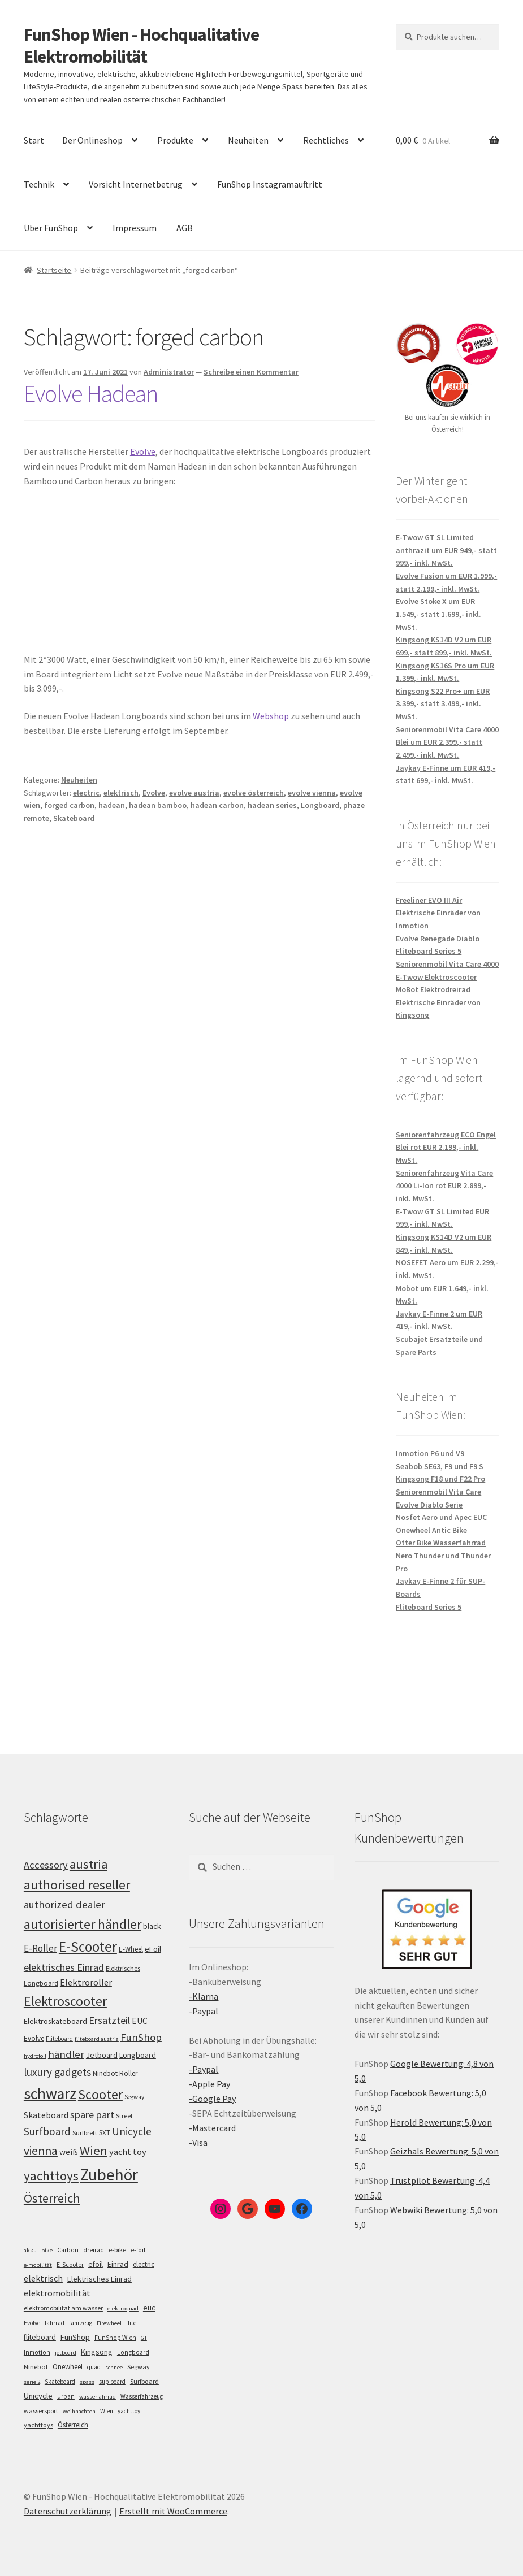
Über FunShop (51, 227)
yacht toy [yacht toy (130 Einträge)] (127, 2152)
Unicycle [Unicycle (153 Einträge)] (132, 2131)
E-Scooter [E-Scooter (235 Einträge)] (88, 1947)
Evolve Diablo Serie (429, 1505)
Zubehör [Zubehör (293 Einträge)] (109, 2174)
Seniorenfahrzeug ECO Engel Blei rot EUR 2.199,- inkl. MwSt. (446, 1147)
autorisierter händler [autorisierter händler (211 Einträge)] (82, 1924)
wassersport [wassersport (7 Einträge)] (41, 2410)
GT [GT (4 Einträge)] (144, 2338)
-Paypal (203, 2011)
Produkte (175, 140)
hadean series (272, 805)
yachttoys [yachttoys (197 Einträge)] (51, 2175)
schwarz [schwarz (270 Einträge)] (50, 2094)
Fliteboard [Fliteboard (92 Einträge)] (59, 2039)
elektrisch (121, 793)
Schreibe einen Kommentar (251, 372)
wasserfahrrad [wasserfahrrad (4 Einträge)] (97, 2396)
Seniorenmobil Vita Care (438, 1492)
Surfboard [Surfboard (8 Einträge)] (144, 2381)
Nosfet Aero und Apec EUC (441, 1517)
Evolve (142, 451)
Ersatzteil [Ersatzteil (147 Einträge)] (109, 2020)
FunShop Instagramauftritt (269, 184)
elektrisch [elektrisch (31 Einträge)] (43, 2278)
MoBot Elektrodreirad (433, 989)
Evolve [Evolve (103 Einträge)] (34, 2038)
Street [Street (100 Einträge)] (124, 2116)
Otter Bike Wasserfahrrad (441, 1542)
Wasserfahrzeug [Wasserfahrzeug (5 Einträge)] (141, 2396)
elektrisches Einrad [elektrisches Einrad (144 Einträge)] (64, 1967)
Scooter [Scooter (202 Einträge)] (100, 2094)
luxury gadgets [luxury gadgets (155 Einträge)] (57, 2072)
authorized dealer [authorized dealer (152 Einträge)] (64, 1904)
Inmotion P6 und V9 (430, 1453)
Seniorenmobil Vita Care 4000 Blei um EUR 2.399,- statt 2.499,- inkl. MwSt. (447, 742)
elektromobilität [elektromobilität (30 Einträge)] (57, 2293)
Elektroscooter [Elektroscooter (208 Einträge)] (65, 2001)
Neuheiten (248, 140)
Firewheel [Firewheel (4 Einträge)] (109, 2323)
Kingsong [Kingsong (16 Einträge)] (97, 2352)
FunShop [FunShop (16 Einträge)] (75, 2337)
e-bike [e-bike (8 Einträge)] (117, 2249)
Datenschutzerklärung (67, 2511)
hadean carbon (217, 805)
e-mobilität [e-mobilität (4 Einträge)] (38, 2265)
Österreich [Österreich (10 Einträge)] (73, 2425)
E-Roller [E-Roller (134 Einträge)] (40, 1948)
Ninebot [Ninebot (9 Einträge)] (36, 2366)
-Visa (198, 2142)
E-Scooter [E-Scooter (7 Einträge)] (70, 2264)
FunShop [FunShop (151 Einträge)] (141, 2037)
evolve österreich (253, 793)
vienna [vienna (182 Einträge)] (41, 2150)
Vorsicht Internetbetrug (136, 184)
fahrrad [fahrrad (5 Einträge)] (54, 2323)
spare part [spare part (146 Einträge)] (92, 2114)
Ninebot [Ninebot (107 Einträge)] (105, 2073)
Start (34, 140)
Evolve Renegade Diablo (437, 938)
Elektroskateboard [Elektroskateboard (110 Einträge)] (55, 2021)
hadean (111, 805)
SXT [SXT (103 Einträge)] (104, 2133)
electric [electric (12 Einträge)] (143, 2264)
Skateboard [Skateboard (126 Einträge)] (46, 2115)
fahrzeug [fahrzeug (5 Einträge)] (80, 2323)
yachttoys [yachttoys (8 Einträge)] (38, 2425)
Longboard (320, 805)
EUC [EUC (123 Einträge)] (140, 2020)
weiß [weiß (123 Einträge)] (68, 2152)
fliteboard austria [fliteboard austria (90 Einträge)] (97, 2039)
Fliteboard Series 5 (428, 951)
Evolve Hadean (91, 393)
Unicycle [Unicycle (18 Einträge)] (38, 2396)
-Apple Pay (209, 2084)
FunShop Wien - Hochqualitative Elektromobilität (141, 45)
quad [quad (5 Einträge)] (94, 2367)
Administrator (169, 372)
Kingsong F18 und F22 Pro (440, 1479)
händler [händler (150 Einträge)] (66, 2054)
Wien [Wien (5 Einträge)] (106, 2411)
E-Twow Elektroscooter (436, 977)
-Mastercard (212, 2128)
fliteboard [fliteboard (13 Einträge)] (40, 2337)
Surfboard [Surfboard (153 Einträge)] (47, 2131)
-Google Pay (212, 2098)
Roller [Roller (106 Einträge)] (128, 2073)
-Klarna (203, 1996)
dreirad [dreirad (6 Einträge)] (93, 2250)
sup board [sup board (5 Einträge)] (112, 2382)
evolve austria (194, 793)
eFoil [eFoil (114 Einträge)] (153, 1949)
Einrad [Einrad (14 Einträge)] (117, 2264)
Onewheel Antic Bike (431, 1530)
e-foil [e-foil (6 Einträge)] (138, 2250)
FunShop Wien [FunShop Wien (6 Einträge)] (115, 2338)
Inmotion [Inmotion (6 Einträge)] (37, 2352)
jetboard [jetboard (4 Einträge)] (65, 2352)
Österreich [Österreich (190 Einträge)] (52, 2198)
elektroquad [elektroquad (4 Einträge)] (123, 2308)
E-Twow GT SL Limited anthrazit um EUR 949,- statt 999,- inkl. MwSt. (446, 550)
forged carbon (69, 805)
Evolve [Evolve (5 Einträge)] (32, 2323)
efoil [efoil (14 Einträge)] (95, 2264)
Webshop (271, 716)
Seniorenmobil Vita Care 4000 (447, 964)
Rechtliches (326, 140)
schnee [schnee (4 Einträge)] (114, 2367)
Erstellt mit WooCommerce (173, 2511)
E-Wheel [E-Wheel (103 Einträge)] (131, 1949)
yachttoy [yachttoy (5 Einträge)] (129, 2411)
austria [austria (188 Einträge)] (88, 1864)
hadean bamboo (158, 805)
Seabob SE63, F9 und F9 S (439, 1466)
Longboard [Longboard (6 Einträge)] (133, 2352)
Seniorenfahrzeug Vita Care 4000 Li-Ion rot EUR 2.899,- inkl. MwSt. (444, 1186)
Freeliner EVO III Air (429, 900)
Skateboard (73, 818)
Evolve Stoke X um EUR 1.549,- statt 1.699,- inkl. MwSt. (438, 614)
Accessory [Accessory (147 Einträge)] (46, 1864)
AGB (184, 227)
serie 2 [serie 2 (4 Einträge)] (32, 2382)
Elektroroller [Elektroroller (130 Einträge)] (86, 1982)
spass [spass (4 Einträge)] (87, 2382)
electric (86, 793)
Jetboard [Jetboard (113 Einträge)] (102, 2055)
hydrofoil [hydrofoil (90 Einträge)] (35, 2056)
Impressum (135, 227)
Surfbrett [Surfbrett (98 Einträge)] (84, 2132)
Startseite (54, 270)
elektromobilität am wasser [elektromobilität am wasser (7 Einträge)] (63, 2308)
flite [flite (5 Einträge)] (131, 2323)
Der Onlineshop (92, 140)
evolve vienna (312, 793)
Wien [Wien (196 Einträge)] (93, 2150)
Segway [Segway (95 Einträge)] (134, 2097)
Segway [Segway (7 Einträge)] (138, 2366)
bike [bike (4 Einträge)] (47, 2250)
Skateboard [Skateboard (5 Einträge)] (60, 2382)
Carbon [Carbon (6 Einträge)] (68, 2250)
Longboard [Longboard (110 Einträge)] (137, 2055)
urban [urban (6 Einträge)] (66, 2396)
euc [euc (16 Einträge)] (149, 2308)
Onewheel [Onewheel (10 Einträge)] (68, 2366)
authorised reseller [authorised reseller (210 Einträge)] (77, 1884)
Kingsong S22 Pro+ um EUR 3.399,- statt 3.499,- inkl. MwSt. (443, 704)
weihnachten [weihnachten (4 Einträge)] (79, 2411)
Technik (39, 184)
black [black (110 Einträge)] (152, 1926)
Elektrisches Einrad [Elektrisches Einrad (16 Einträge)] (99, 2279)
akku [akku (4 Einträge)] (30, 2250)
